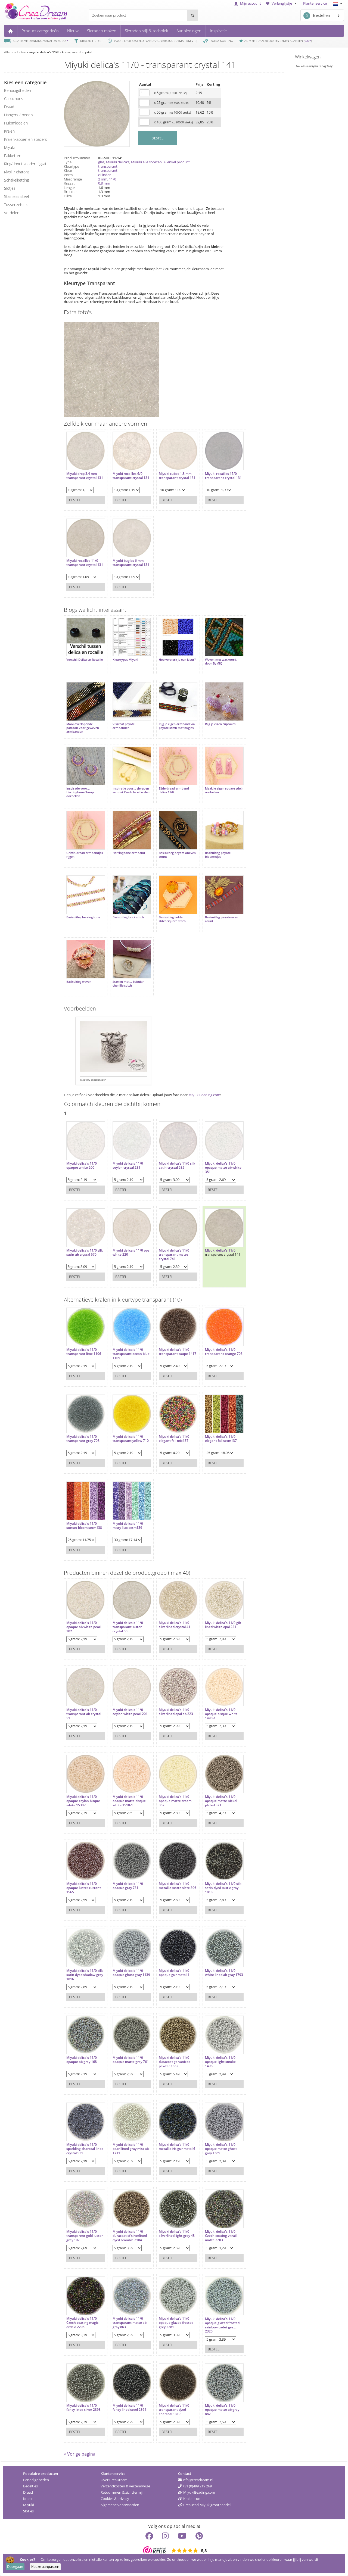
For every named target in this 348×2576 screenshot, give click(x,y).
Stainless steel (16, 196)
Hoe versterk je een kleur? (177, 660)
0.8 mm (104, 183)
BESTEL (157, 138)
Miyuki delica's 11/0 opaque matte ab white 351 (223, 1167)
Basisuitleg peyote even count (221, 919)
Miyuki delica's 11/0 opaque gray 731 (128, 1886)
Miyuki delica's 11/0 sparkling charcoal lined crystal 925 (84, 2148)
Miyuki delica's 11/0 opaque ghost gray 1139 (131, 1973)
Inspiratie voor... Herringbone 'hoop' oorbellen (80, 792)
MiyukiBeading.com (204, 1094)
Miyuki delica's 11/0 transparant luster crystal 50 (128, 1627)
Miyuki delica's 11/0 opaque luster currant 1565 (83, 1888)
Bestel (75, 499)
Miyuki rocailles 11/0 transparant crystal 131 (84, 563)
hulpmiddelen (16, 123)
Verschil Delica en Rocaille (84, 660)
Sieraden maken (101, 30)
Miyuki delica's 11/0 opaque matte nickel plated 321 (221, 1801)
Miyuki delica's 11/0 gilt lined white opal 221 (223, 1625)
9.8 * (307, 41)
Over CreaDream (114, 2479)
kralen (9, 131)
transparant (107, 166)
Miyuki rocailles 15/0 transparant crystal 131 (223, 476)
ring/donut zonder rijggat (25, 163)
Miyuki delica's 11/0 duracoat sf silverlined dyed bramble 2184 (130, 2235)
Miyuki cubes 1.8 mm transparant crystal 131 (177, 476)
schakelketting (16, 180)
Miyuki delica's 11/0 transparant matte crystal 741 (174, 1254)
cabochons (13, 98)
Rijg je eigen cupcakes (220, 724)
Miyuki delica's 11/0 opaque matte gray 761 (131, 2060)
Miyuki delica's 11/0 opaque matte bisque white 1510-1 (129, 1801)
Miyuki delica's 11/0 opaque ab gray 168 (81, 2060)
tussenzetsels (16, 204)
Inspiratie (218, 30)
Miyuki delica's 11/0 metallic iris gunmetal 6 (177, 2146)
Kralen (28, 2498)
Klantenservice (315, 3)
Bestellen (316, 15)
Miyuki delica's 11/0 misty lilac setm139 (128, 1525)
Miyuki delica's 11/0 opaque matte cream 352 (175, 1801)
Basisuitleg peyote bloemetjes (218, 855)
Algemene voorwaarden (120, 2504)
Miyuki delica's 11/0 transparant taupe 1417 (177, 1352)
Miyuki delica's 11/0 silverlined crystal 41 (174, 1625)
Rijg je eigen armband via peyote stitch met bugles (177, 726)
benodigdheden (17, 90)
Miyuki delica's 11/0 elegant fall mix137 (174, 1438)
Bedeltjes (30, 2486)
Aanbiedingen (188, 30)
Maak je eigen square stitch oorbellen (224, 790)
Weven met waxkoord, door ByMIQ (221, 661)
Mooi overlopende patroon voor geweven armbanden (82, 728)
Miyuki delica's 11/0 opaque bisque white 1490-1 (221, 1714)
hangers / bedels (18, 114)
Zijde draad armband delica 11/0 (174, 790)
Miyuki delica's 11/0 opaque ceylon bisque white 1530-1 (83, 1801)
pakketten (12, 155)
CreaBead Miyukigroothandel (204, 2504)
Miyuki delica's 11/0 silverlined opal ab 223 (176, 1712)
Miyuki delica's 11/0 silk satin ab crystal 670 (84, 1252)
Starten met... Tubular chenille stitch (128, 983)
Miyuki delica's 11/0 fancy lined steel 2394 (129, 2407)
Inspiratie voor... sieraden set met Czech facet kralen (131, 790)
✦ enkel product (176, 162)
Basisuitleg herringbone (83, 917)
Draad (28, 2492)
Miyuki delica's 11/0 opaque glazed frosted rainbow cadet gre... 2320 (222, 2325)
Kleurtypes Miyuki (125, 660)
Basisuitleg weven (78, 982)
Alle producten (15, 52)
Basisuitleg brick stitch (128, 917)
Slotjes (28, 2511)
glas (101, 162)
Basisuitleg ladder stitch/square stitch (172, 919)
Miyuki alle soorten (146, 162)
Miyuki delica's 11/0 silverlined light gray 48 (177, 2233)
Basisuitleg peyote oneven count (177, 855)
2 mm (102, 179)
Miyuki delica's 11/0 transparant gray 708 (83, 1438)
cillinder (104, 174)
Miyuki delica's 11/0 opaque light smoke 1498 (220, 2062)
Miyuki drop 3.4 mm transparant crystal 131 (84, 476)
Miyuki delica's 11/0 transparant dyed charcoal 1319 (174, 2409)
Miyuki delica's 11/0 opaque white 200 (81, 1165)
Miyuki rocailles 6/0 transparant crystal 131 (131, 476)
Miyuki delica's (117, 162)
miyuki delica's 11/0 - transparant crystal (60, 52)
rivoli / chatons (17, 171)
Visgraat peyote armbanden (124, 726)
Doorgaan (15, 2566)
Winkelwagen (308, 57)
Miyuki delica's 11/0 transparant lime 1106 (83, 1352)
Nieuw (73, 30)
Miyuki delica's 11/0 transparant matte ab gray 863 (130, 2322)
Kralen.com (189, 2498)
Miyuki (28, 2504)
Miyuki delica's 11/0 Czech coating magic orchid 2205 (82, 2322)
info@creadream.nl (195, 2479)
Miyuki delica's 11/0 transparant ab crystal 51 (83, 1714)
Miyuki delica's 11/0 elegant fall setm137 (221, 1438)
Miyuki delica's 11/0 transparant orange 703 (224, 1352)
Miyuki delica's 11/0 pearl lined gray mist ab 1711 (131, 2148)
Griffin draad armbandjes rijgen (84, 855)
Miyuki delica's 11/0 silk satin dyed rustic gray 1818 (223, 1888)
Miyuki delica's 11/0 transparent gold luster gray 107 (84, 2235)
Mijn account (247, 3)
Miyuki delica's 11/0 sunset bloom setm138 (84, 1525)
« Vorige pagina (79, 2454)
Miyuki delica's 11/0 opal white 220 (131, 1252)
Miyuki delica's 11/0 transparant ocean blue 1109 (131, 1354)
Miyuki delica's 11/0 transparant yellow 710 (131, 1438)
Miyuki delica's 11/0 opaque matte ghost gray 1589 (221, 2148)
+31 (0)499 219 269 (195, 2486)
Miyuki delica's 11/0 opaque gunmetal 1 (174, 1973)
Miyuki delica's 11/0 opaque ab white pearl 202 (83, 1627)
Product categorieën (40, 30)
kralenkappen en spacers (25, 139)
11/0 (112, 179)
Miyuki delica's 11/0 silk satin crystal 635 (177, 1165)
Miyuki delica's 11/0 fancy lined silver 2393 (83, 2407)
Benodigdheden (36, 2479)
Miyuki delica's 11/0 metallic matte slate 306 (177, 1886)
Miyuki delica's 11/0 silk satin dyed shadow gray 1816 (84, 1975)
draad (9, 106)
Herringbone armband (129, 853)
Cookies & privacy (115, 2498)
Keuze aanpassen (45, 2566)
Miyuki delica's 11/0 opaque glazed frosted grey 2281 (176, 2322)
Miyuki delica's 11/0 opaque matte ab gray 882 (222, 2409)
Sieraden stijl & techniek (146, 30)
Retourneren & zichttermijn (123, 2492)
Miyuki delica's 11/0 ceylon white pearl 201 (130, 1712)
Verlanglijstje (282, 3)
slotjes (9, 188)
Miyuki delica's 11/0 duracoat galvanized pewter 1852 (174, 2062)
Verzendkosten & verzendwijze (125, 2486)
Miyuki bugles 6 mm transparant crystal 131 (131, 563)
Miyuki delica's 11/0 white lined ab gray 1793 (224, 1973)
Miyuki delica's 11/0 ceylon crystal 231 (128, 1165)
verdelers (12, 212)
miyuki (9, 147)
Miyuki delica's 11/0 (220, 1250)
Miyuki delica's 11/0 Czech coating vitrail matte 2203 (221, 2235)
